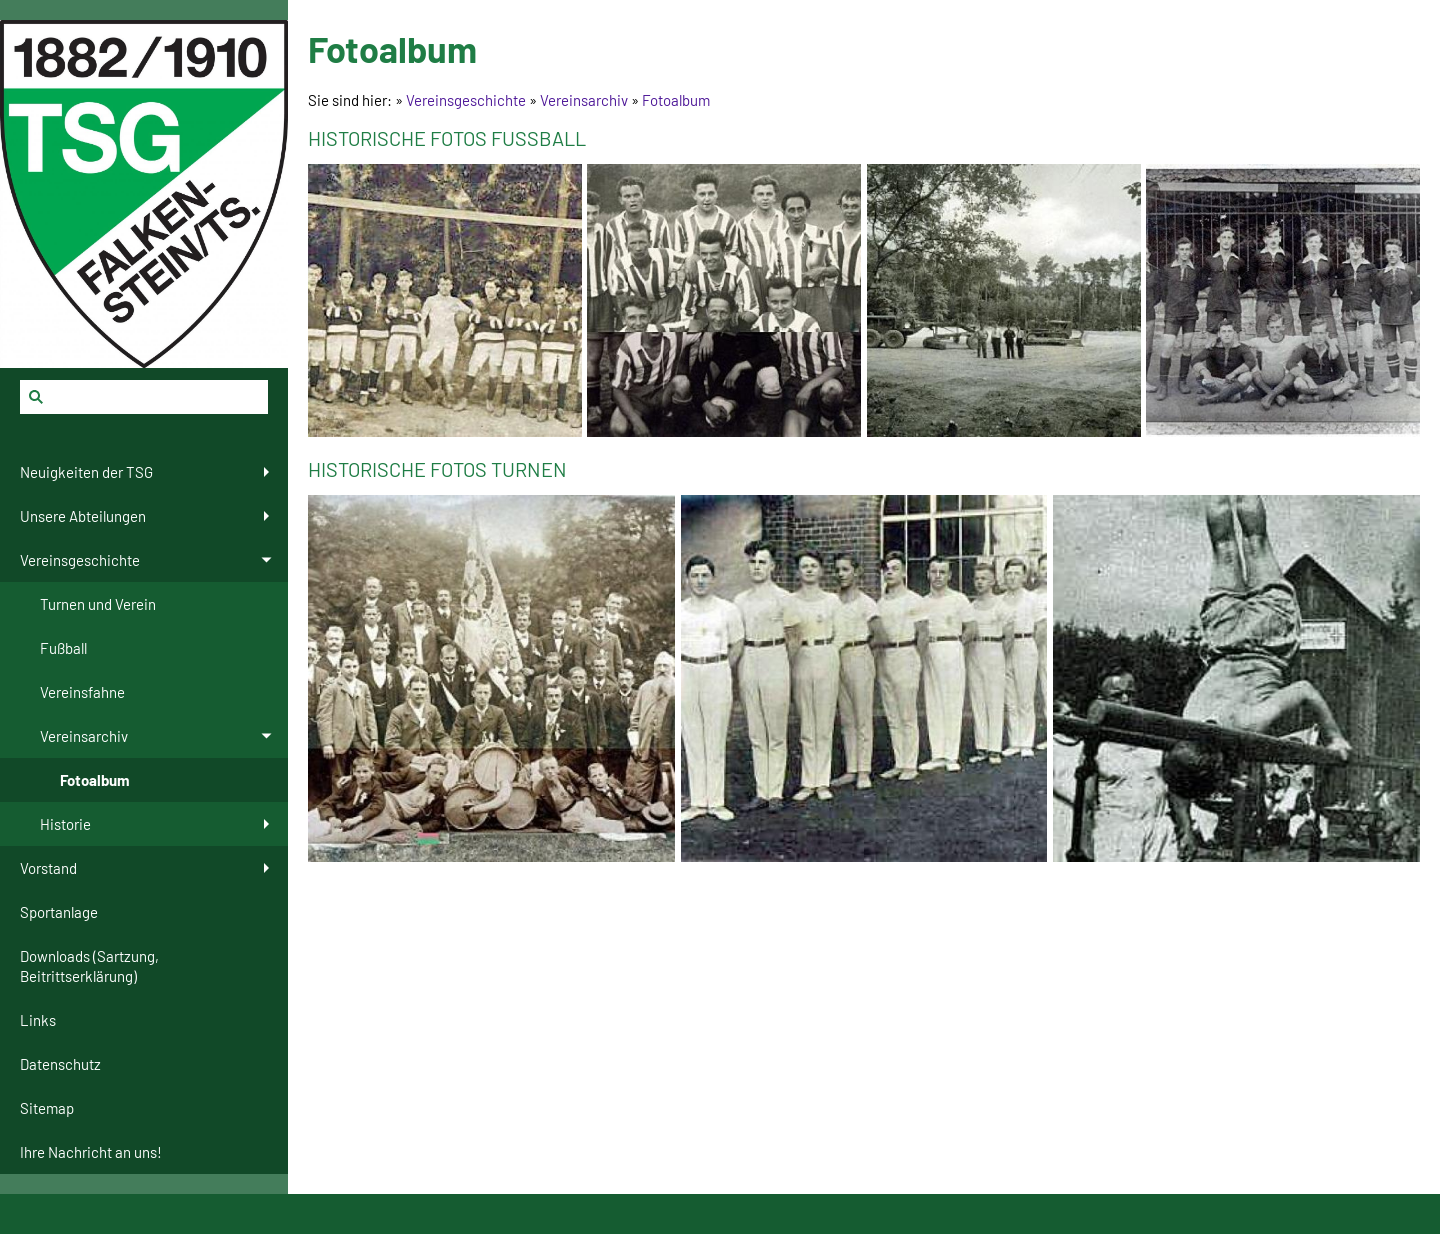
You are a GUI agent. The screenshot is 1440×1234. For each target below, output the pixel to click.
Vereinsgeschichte (466, 100)
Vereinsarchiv (584, 100)
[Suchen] (144, 397)
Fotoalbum (676, 100)
